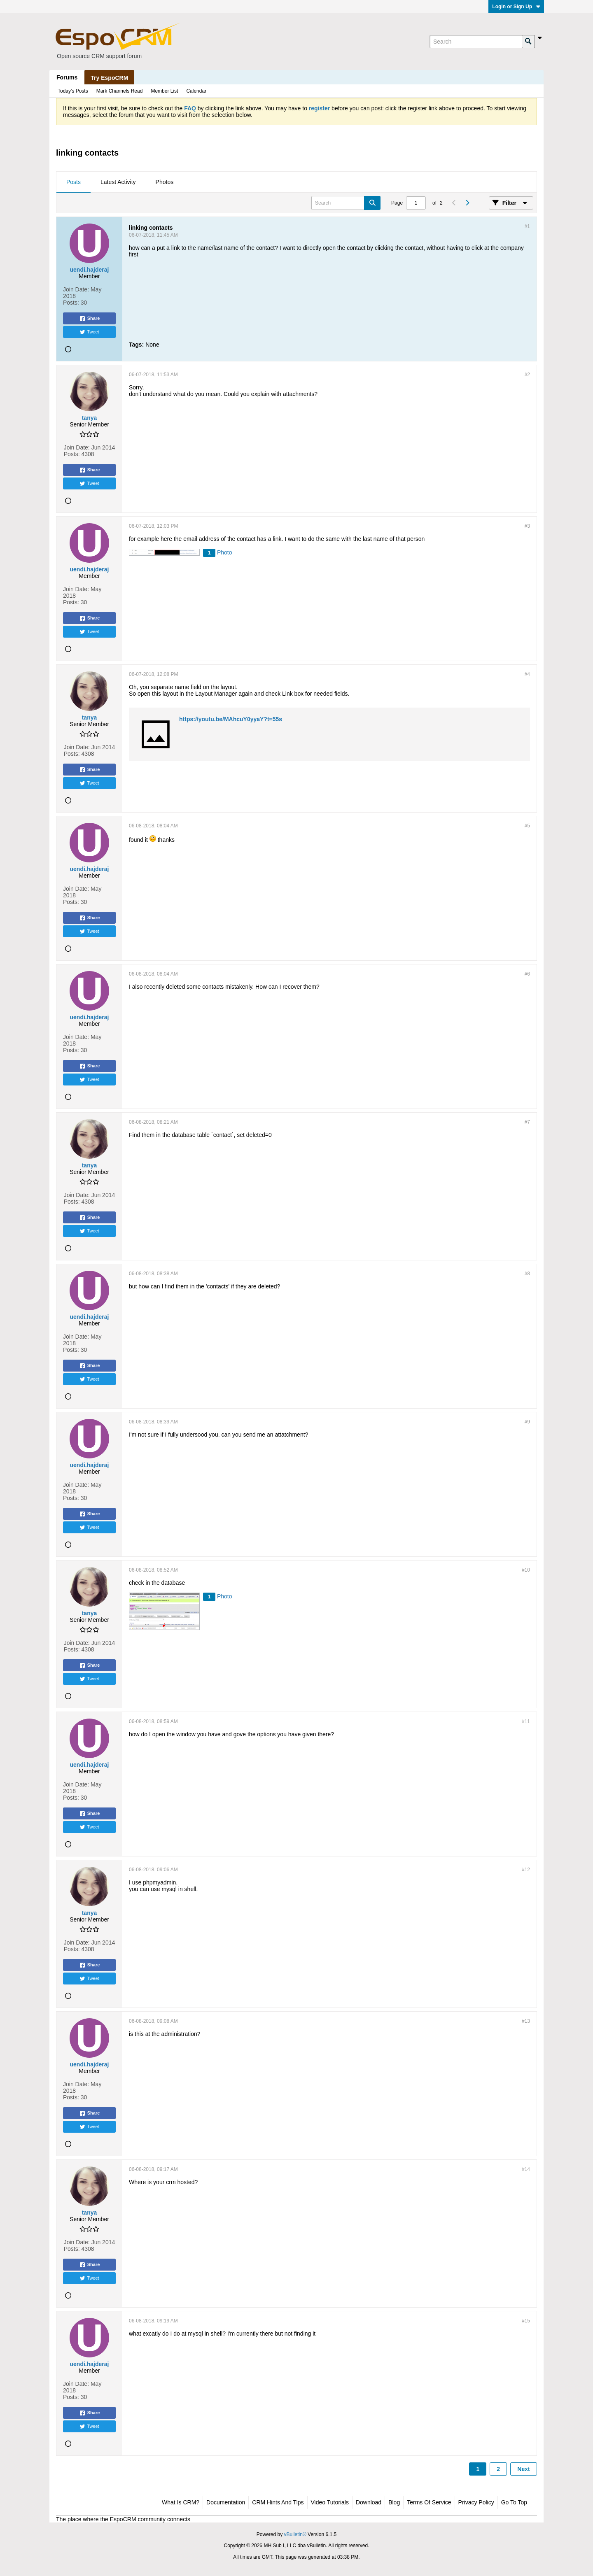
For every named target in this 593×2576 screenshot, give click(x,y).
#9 (527, 1422)
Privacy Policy (476, 2502)
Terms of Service (429, 2502)
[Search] (476, 41)
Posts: (71, 302)
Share (89, 318)
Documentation (225, 2502)
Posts (73, 182)
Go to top (514, 2502)
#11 (526, 1721)
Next (523, 2469)
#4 (527, 674)
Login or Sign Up (516, 6)
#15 (526, 2321)
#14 (526, 2169)
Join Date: (76, 289)
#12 (526, 1870)
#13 (526, 2021)
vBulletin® (295, 2534)
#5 (527, 826)
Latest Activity (118, 182)
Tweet (89, 332)
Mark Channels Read (119, 91)
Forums (66, 77)
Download (368, 2502)
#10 (526, 1570)
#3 (527, 526)
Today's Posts (73, 91)
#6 (527, 974)
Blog (394, 2502)
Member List (164, 91)
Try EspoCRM (109, 78)
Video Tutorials (330, 2502)
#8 (527, 1273)
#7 (527, 1122)
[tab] (73, 182)
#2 (527, 374)
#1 (527, 226)
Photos (165, 182)
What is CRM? (180, 2502)
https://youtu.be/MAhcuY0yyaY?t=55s (230, 719)
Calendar (196, 91)
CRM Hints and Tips (278, 2502)
